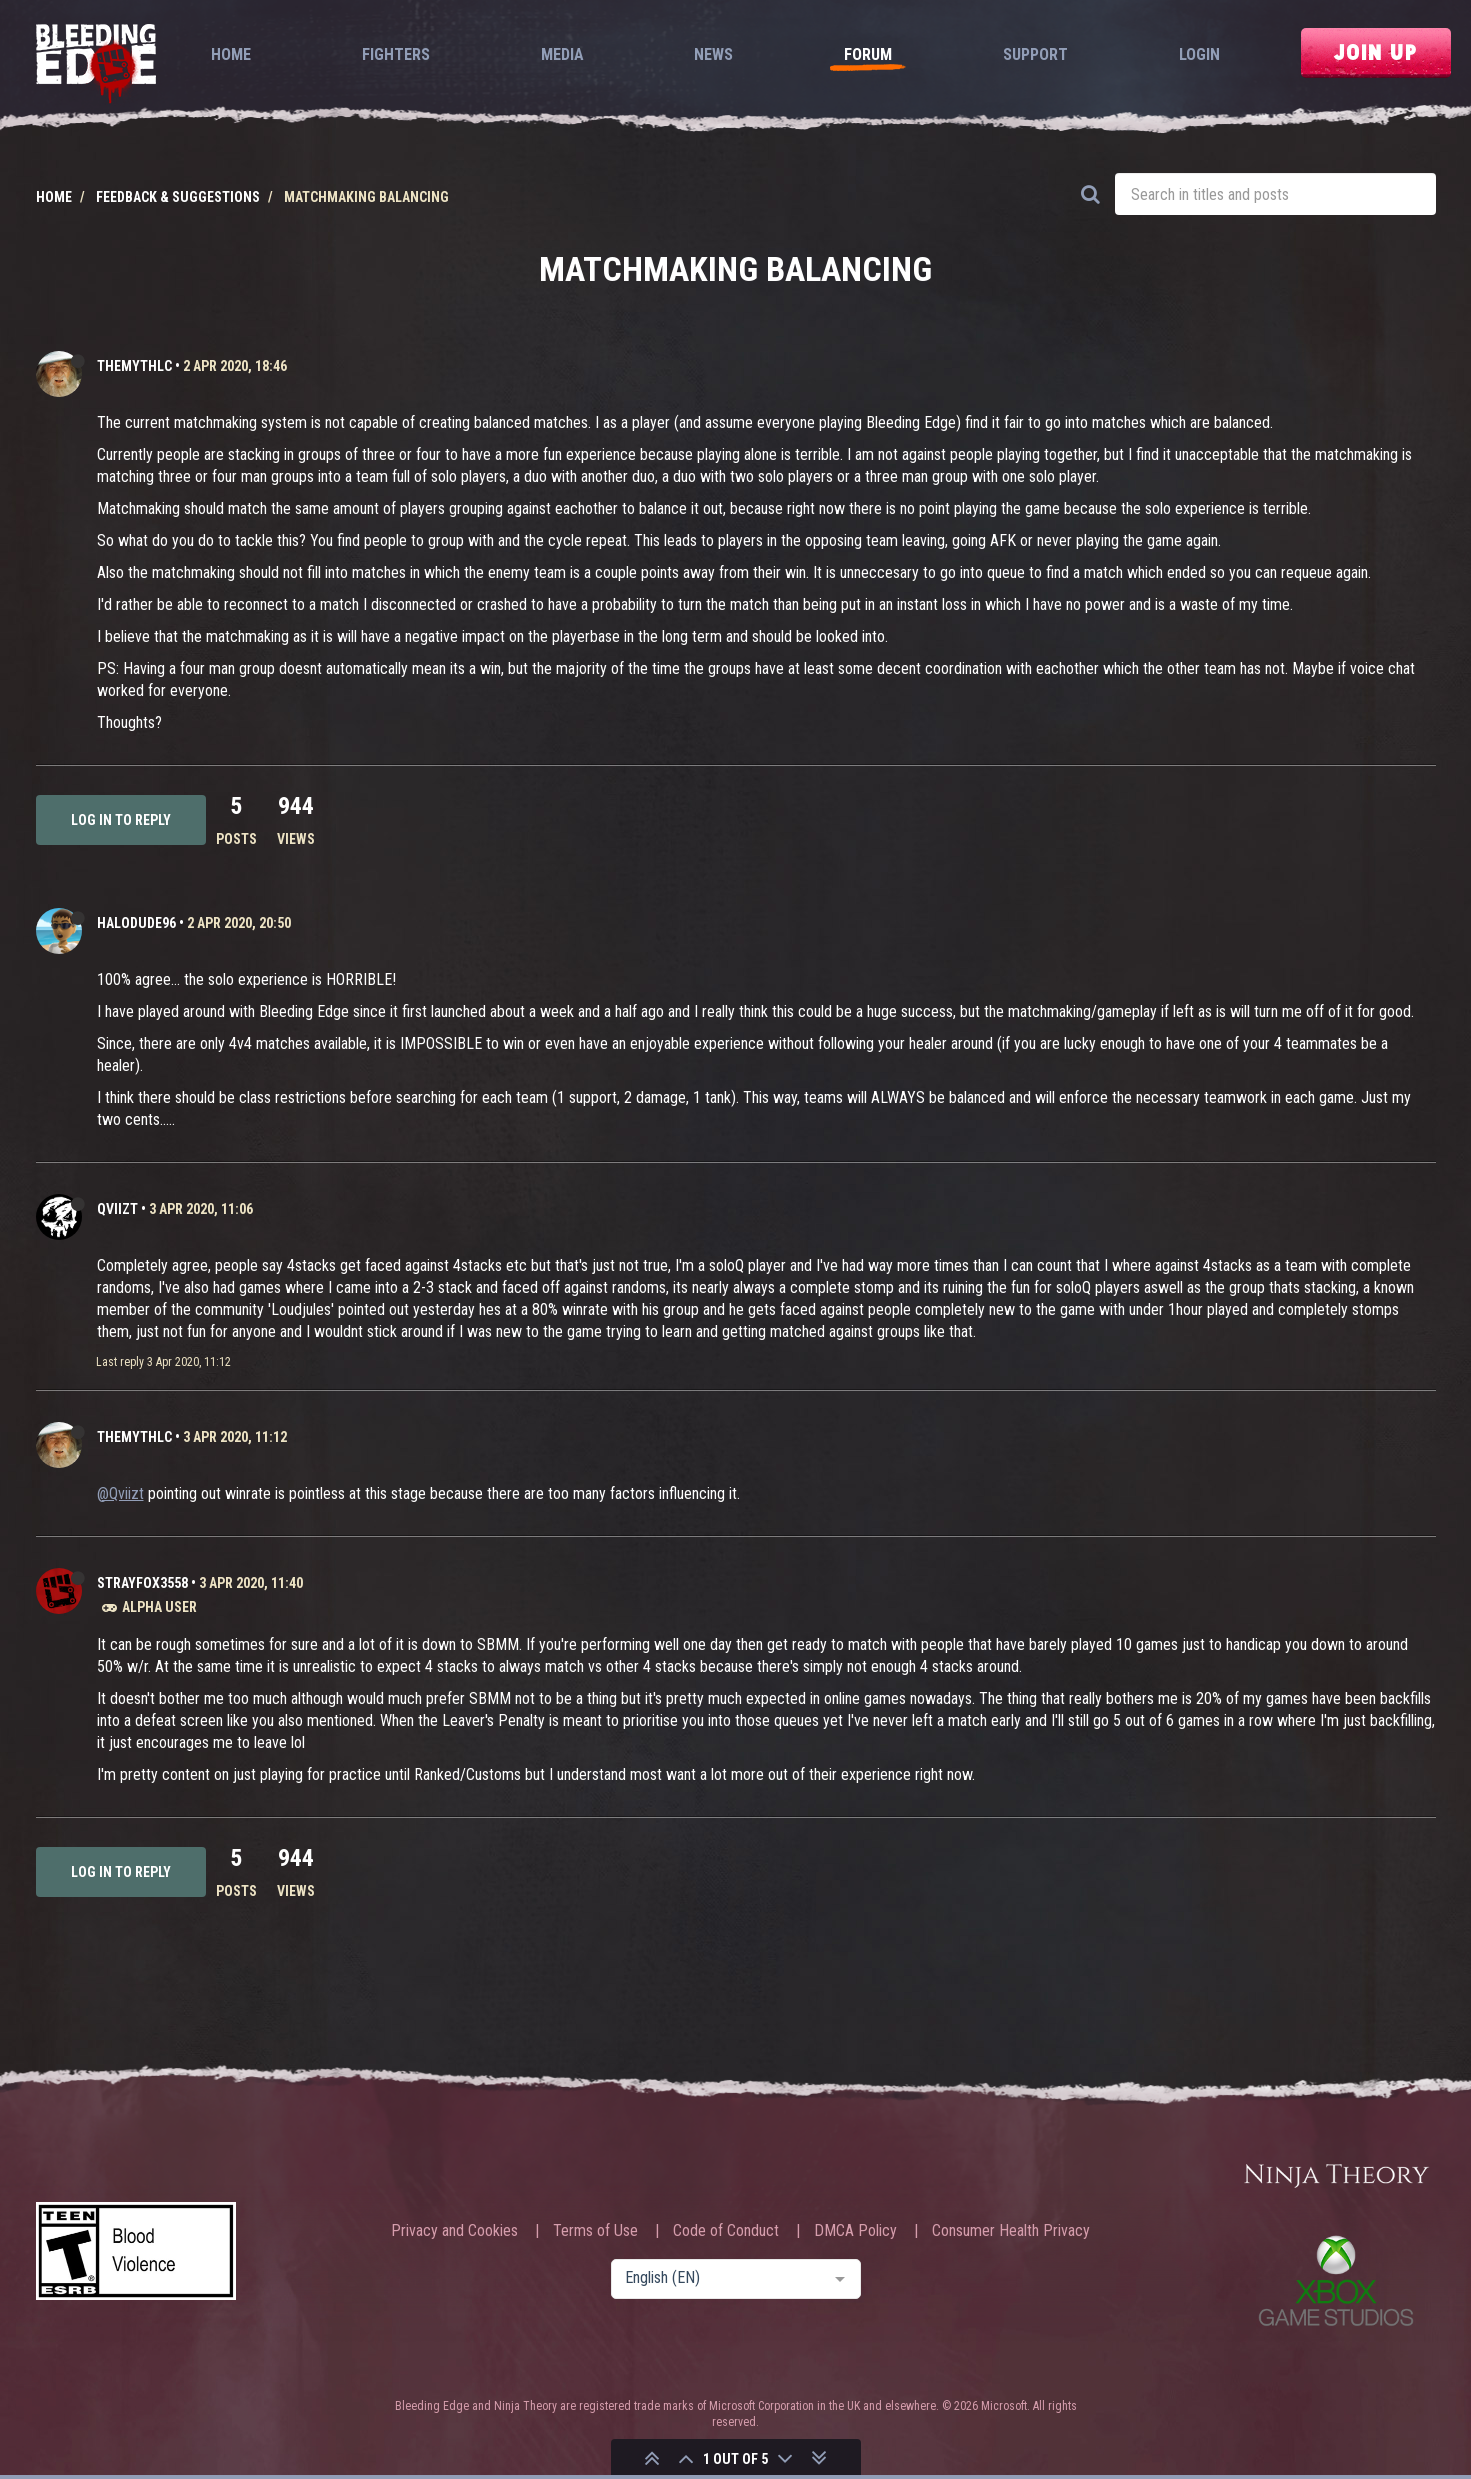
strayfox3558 (142, 1583)
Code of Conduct (726, 2231)
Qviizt (117, 1209)
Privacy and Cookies (454, 2231)
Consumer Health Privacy (1011, 2231)
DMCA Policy (855, 2231)
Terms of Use (595, 2231)
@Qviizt (120, 1493)
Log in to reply (121, 820)
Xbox (1336, 2280)
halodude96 (136, 923)
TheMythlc (134, 366)
